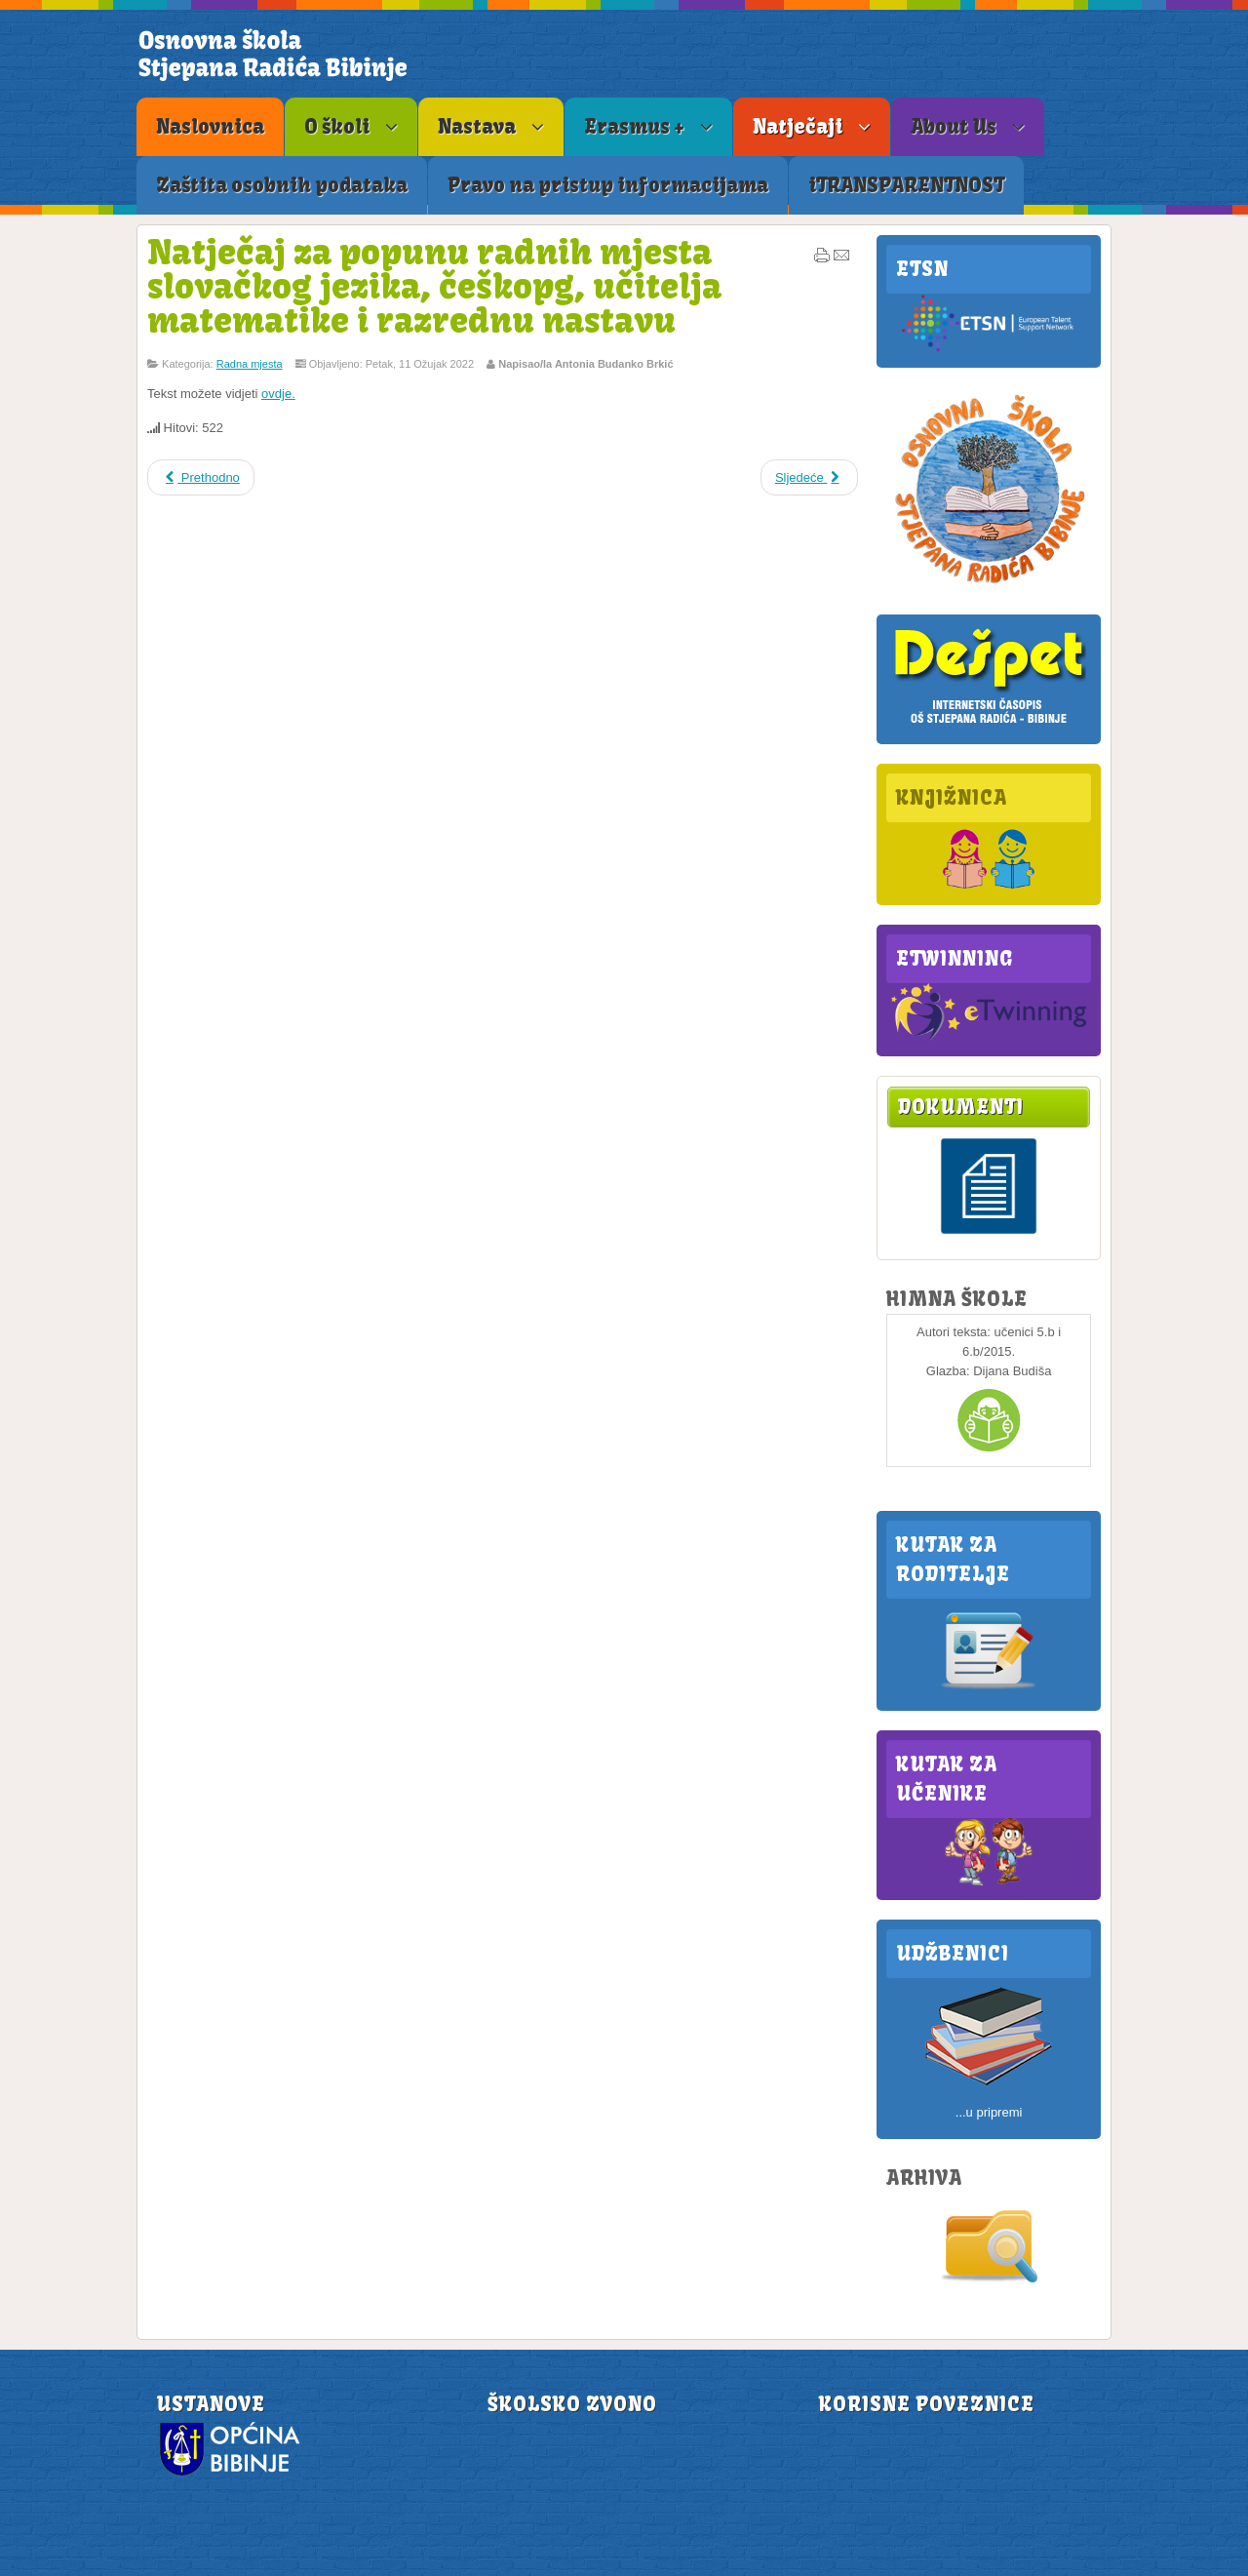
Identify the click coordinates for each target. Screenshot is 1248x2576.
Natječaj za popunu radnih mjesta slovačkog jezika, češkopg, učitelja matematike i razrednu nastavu (434, 285)
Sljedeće (809, 477)
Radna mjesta (249, 364)
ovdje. (278, 393)
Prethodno (201, 477)
